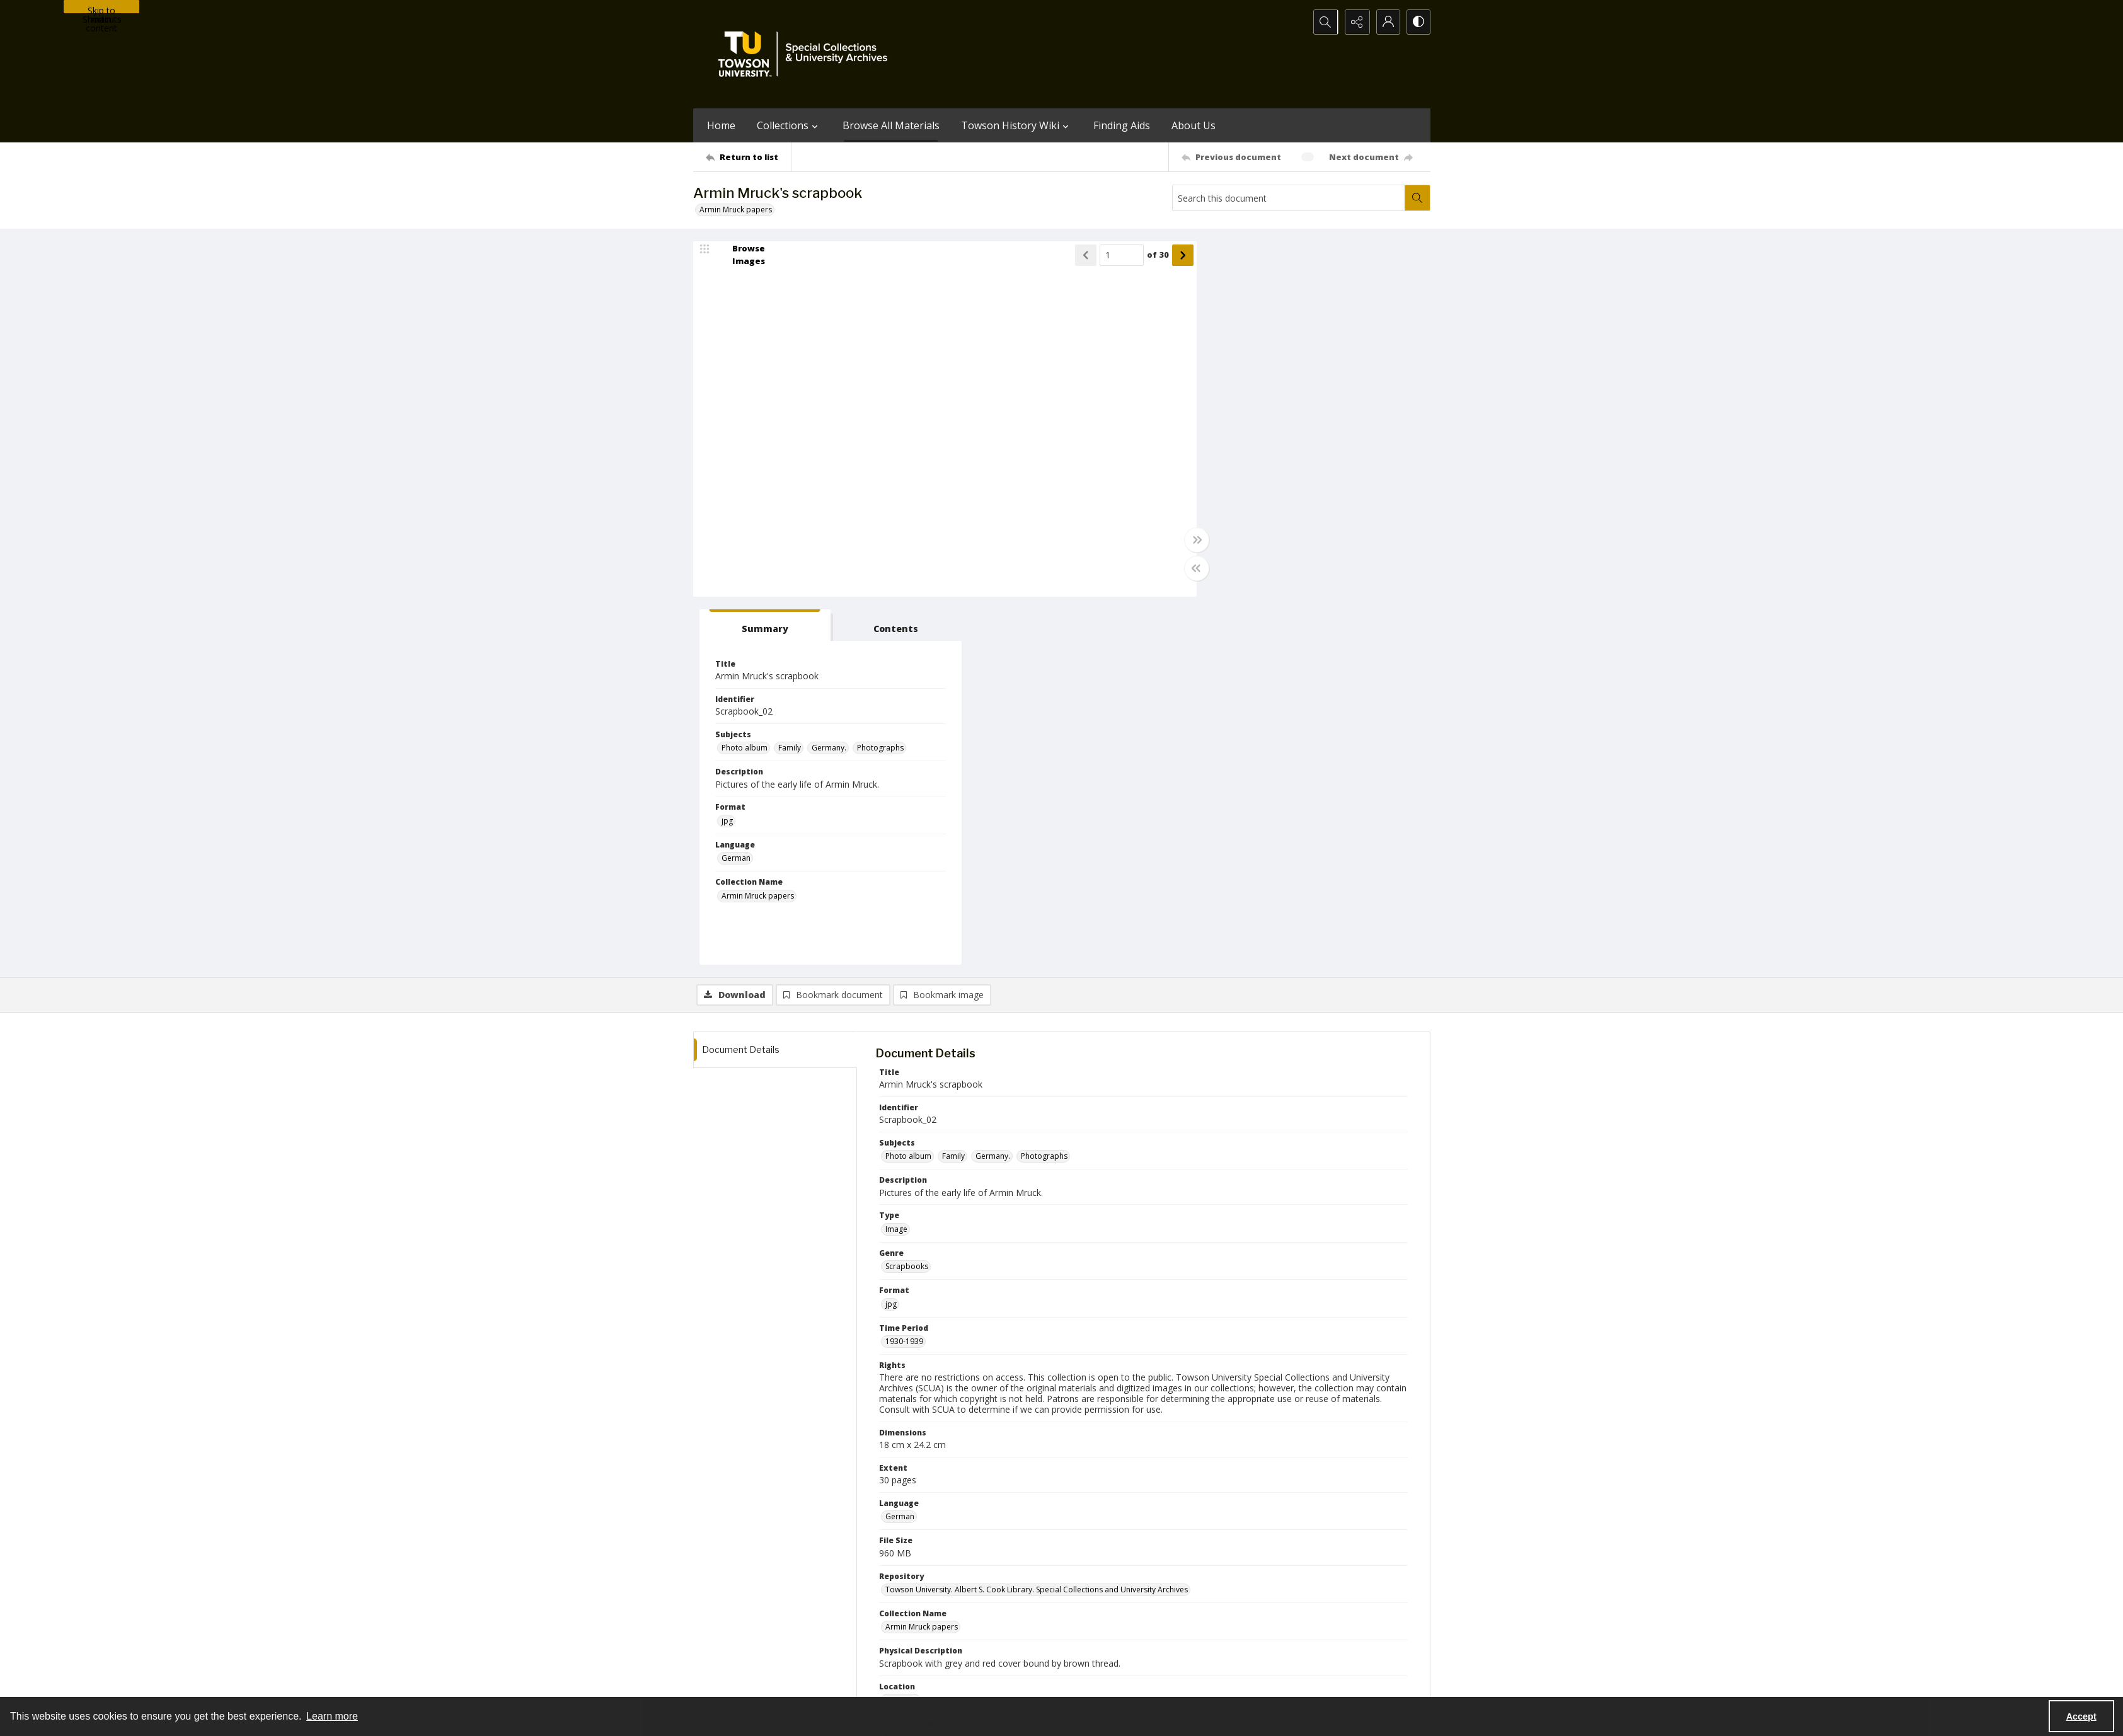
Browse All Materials (891, 125)
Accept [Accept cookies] (2081, 1716)
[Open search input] (1323, 22)
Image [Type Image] (896, 861)
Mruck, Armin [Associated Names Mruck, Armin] (908, 1369)
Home (721, 125)
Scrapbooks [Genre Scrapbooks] (906, 899)
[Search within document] (1417, 197)
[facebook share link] (1112, 1605)
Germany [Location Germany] (901, 1332)
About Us (1193, 125)
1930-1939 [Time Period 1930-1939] (904, 974)
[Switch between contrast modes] (1418, 22)
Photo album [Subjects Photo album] (1236, 380)
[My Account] (1386, 22)
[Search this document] (1289, 197)
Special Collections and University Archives (1273, 1682)
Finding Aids (1121, 125)
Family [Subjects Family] (1281, 380)
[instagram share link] (1084, 1605)
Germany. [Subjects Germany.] (1320, 380)
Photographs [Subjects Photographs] (1372, 380)
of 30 (1146, 255)
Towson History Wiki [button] (1016, 125)
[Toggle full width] (1184, 540)
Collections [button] (789, 125)
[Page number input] (1110, 255)
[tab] (1251, 257)
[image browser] (740, 255)
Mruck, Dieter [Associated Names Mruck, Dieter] (966, 1369)
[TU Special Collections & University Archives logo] (806, 54)
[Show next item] (1171, 255)
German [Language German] (1227, 490)
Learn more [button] (332, 1716)
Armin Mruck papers (735, 209)
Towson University (726, 1682)
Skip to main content (101, 8)
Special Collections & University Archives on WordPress (1172, 1629)
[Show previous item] (1074, 255)
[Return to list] (748, 156)
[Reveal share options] (1355, 22)
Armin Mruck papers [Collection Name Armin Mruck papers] (1249, 528)
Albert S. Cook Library (990, 1682)
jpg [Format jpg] (1218, 453)
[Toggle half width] (1184, 568)
